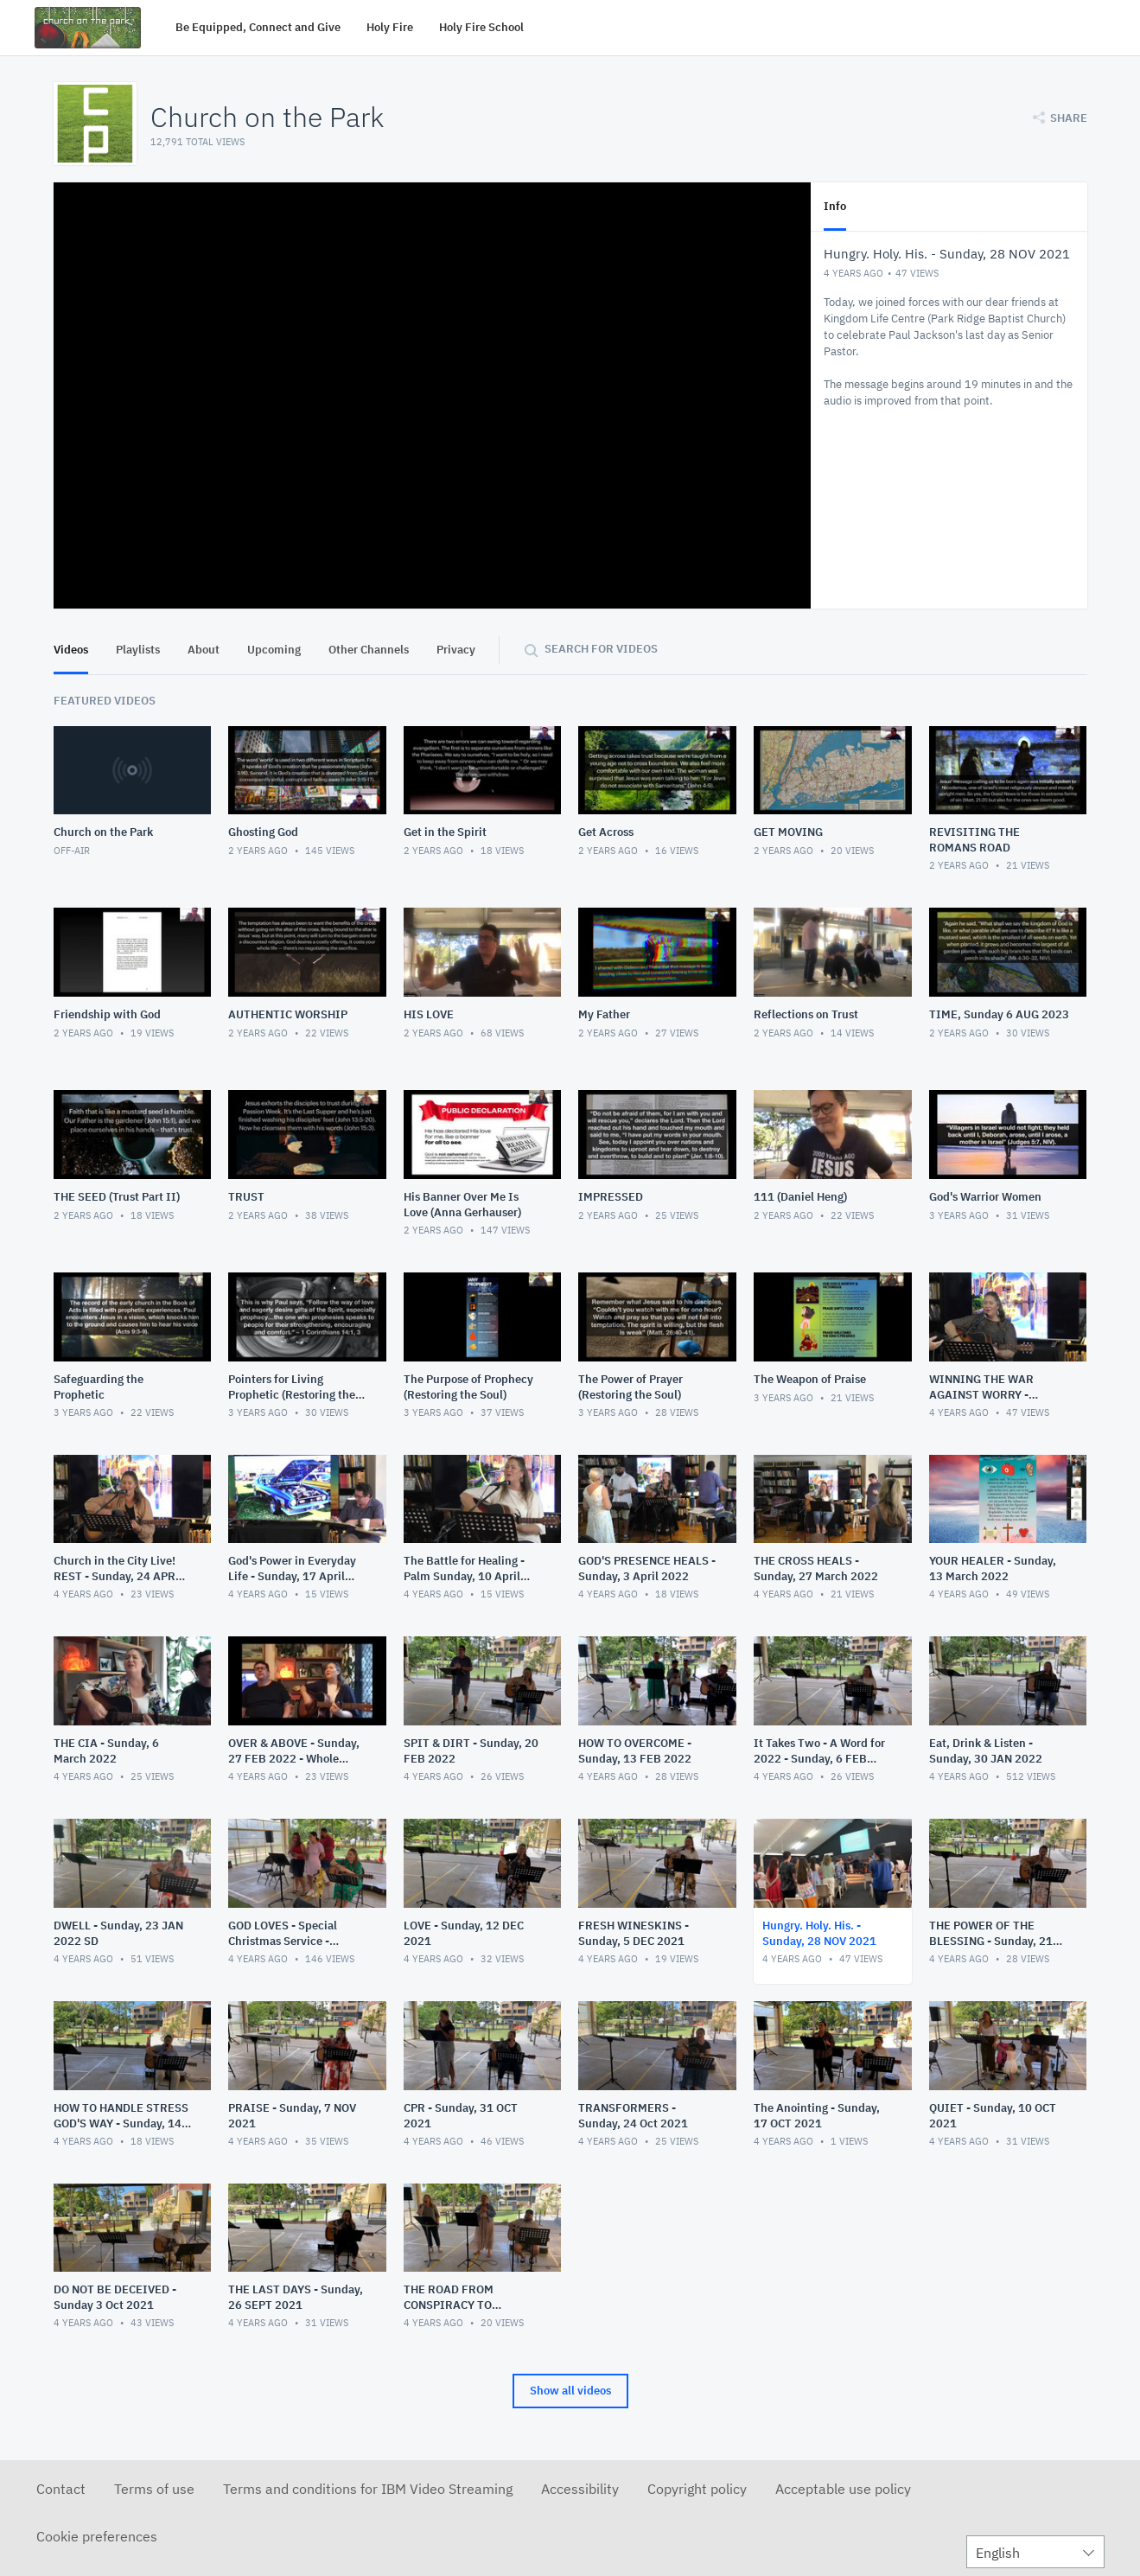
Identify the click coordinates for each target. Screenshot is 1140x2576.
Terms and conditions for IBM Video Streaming (368, 2488)
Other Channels (368, 649)
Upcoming (274, 649)
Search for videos (601, 648)
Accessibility (580, 2488)
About (204, 649)
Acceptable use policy (843, 2488)
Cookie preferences (96, 2536)
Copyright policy (697, 2488)
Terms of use (154, 2488)
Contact (61, 2488)
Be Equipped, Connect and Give (258, 27)
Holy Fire (389, 27)
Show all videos (570, 2390)
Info (835, 206)
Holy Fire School (481, 27)
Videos (71, 649)
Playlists (138, 649)
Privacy (455, 649)
